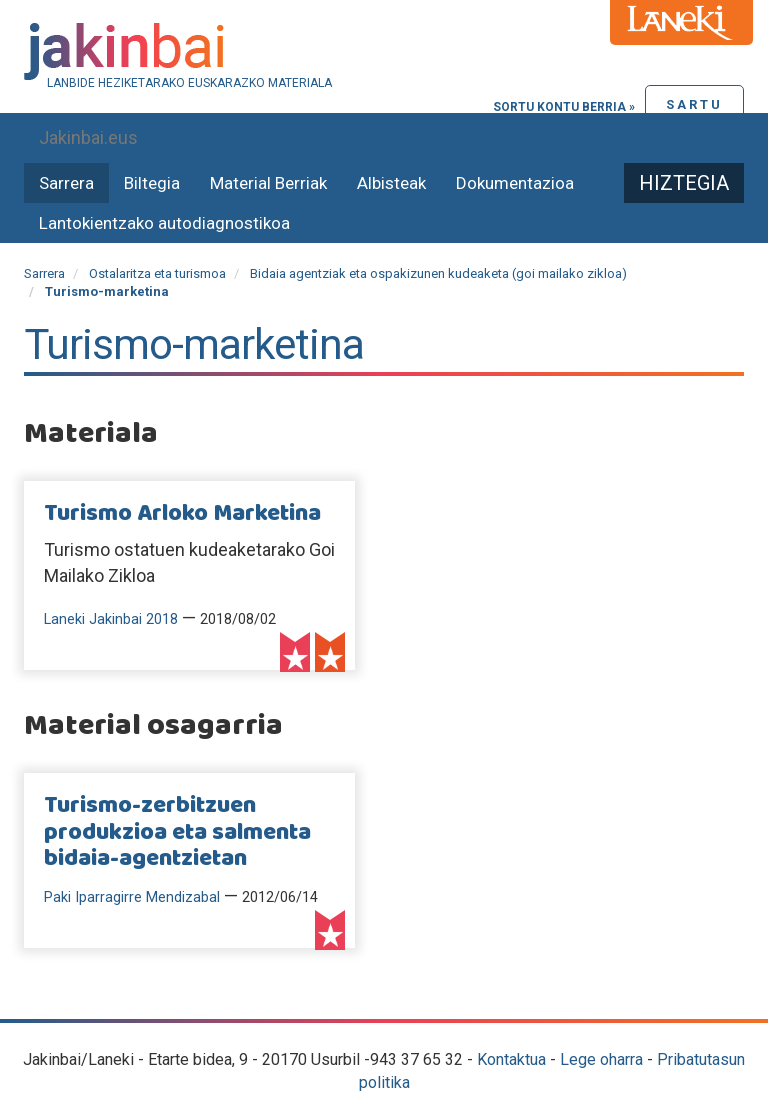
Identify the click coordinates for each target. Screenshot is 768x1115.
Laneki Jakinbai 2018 (111, 619)
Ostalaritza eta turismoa (157, 273)
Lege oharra (601, 1059)
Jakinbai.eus (88, 137)
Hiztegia (684, 183)
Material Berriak (268, 183)
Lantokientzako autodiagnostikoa (164, 223)
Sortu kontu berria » (564, 107)
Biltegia (152, 183)
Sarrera (66, 183)
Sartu (694, 104)
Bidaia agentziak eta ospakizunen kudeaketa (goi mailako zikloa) (438, 273)
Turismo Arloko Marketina (182, 514)
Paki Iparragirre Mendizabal (132, 897)
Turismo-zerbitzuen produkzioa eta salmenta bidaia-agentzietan (177, 832)
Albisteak (391, 183)
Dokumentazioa (515, 183)
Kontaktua (511, 1059)
